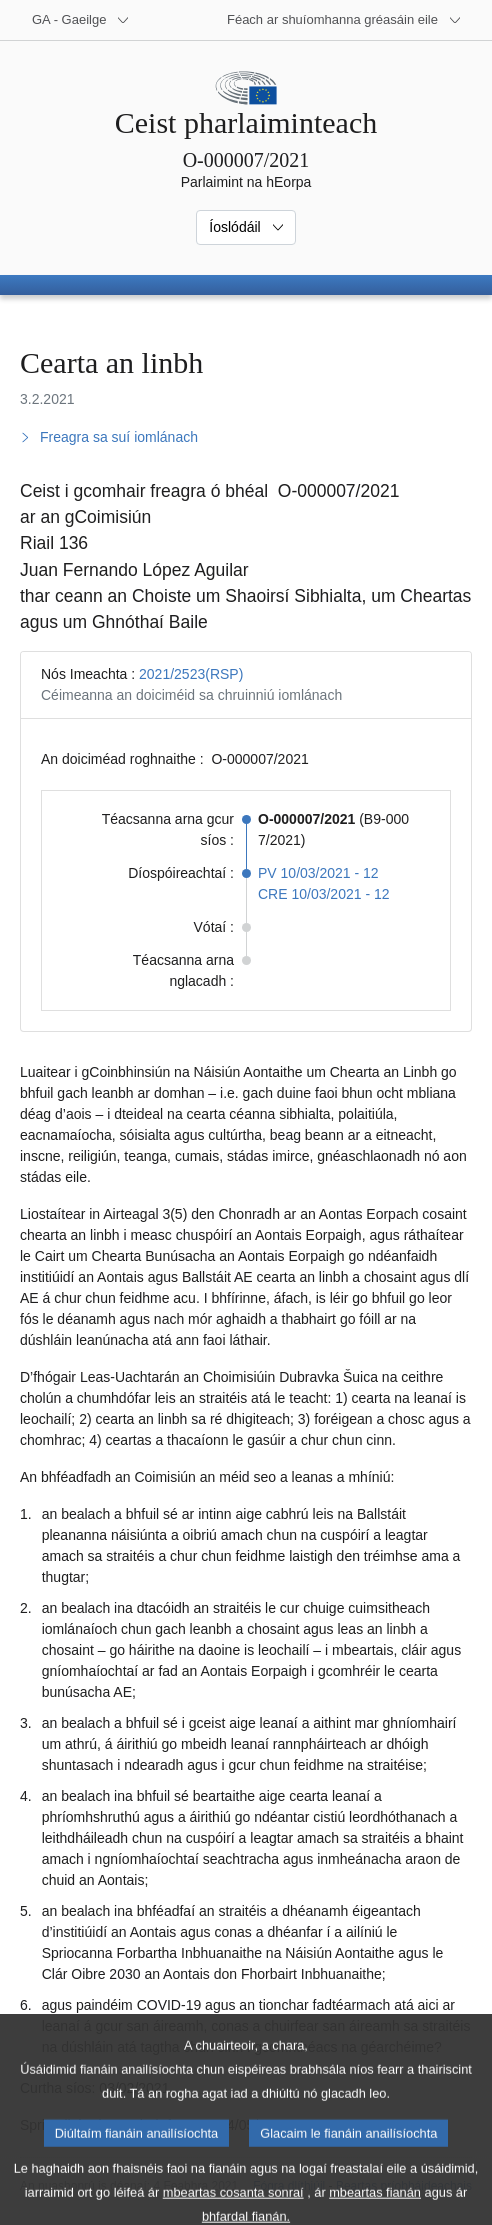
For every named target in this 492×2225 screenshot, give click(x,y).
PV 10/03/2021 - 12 (318, 873)
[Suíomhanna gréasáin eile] (344, 20)
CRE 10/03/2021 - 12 (324, 894)
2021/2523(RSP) (191, 674)
